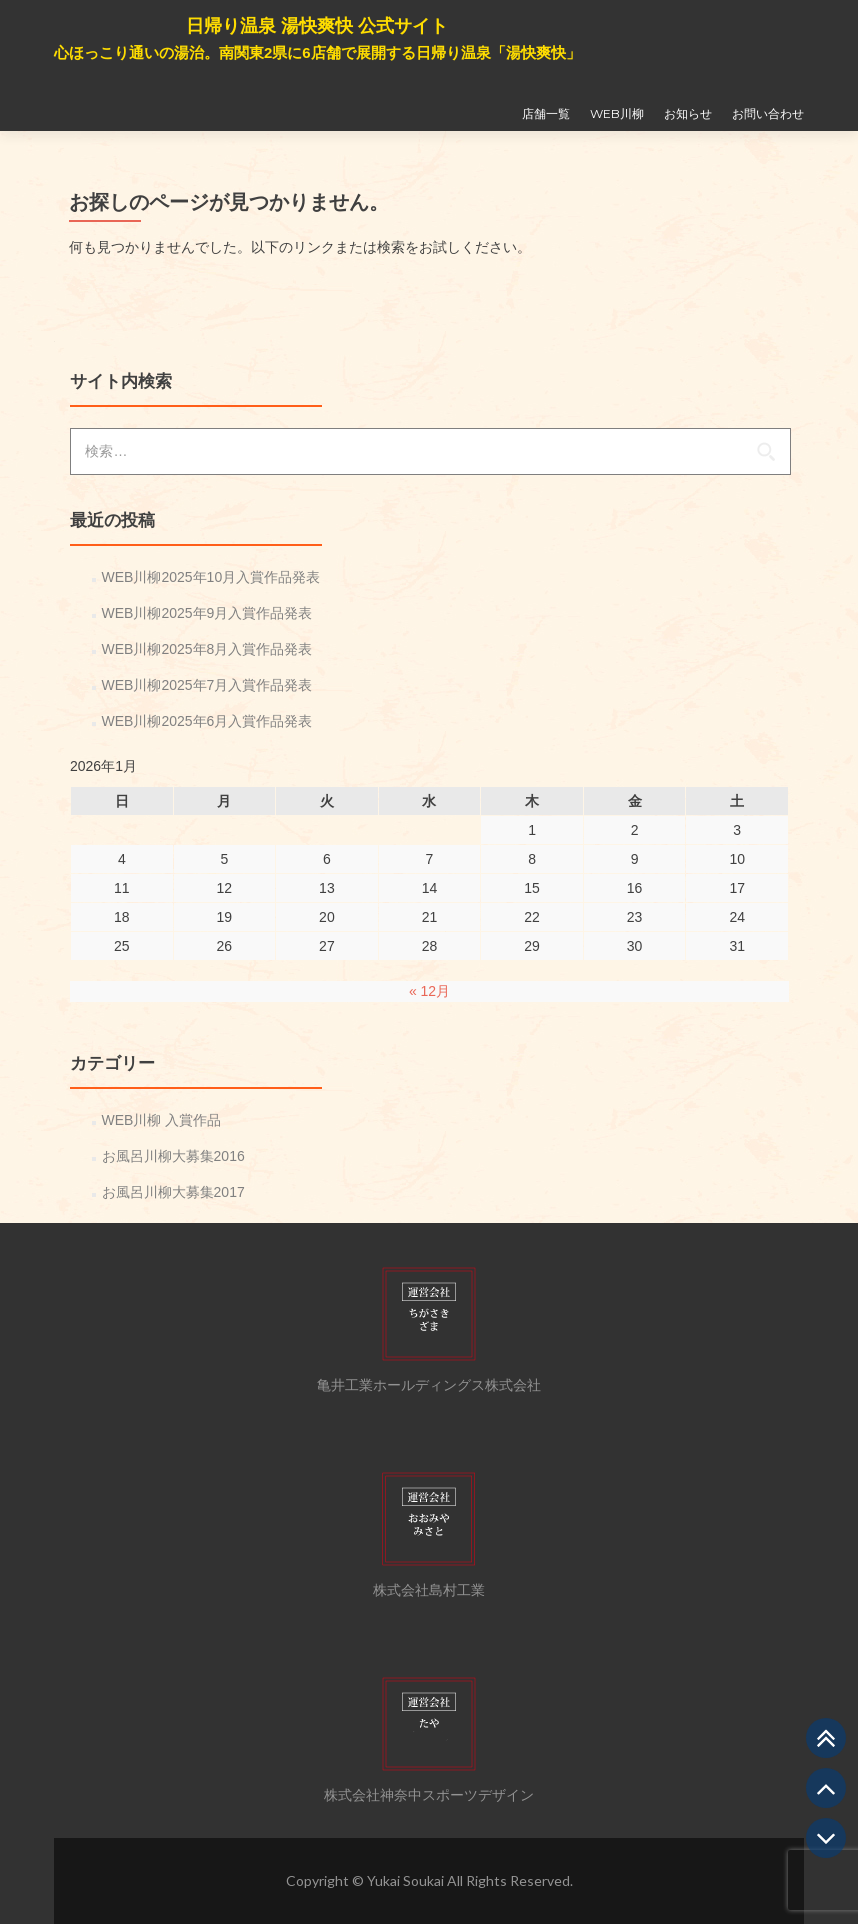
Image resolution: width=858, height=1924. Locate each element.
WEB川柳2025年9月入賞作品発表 (207, 613)
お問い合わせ (768, 113)
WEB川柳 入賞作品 (162, 1120)
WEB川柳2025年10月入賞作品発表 (211, 577)
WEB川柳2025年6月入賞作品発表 (207, 721)
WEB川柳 (617, 113)
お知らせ (688, 113)
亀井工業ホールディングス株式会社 (429, 1385)
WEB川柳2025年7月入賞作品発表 (207, 685)
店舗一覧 (546, 113)
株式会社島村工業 (429, 1590)
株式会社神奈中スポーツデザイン (429, 1795)
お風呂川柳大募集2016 (173, 1156)
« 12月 (429, 991)
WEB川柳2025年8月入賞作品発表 (207, 649)
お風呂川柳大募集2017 (173, 1192)
